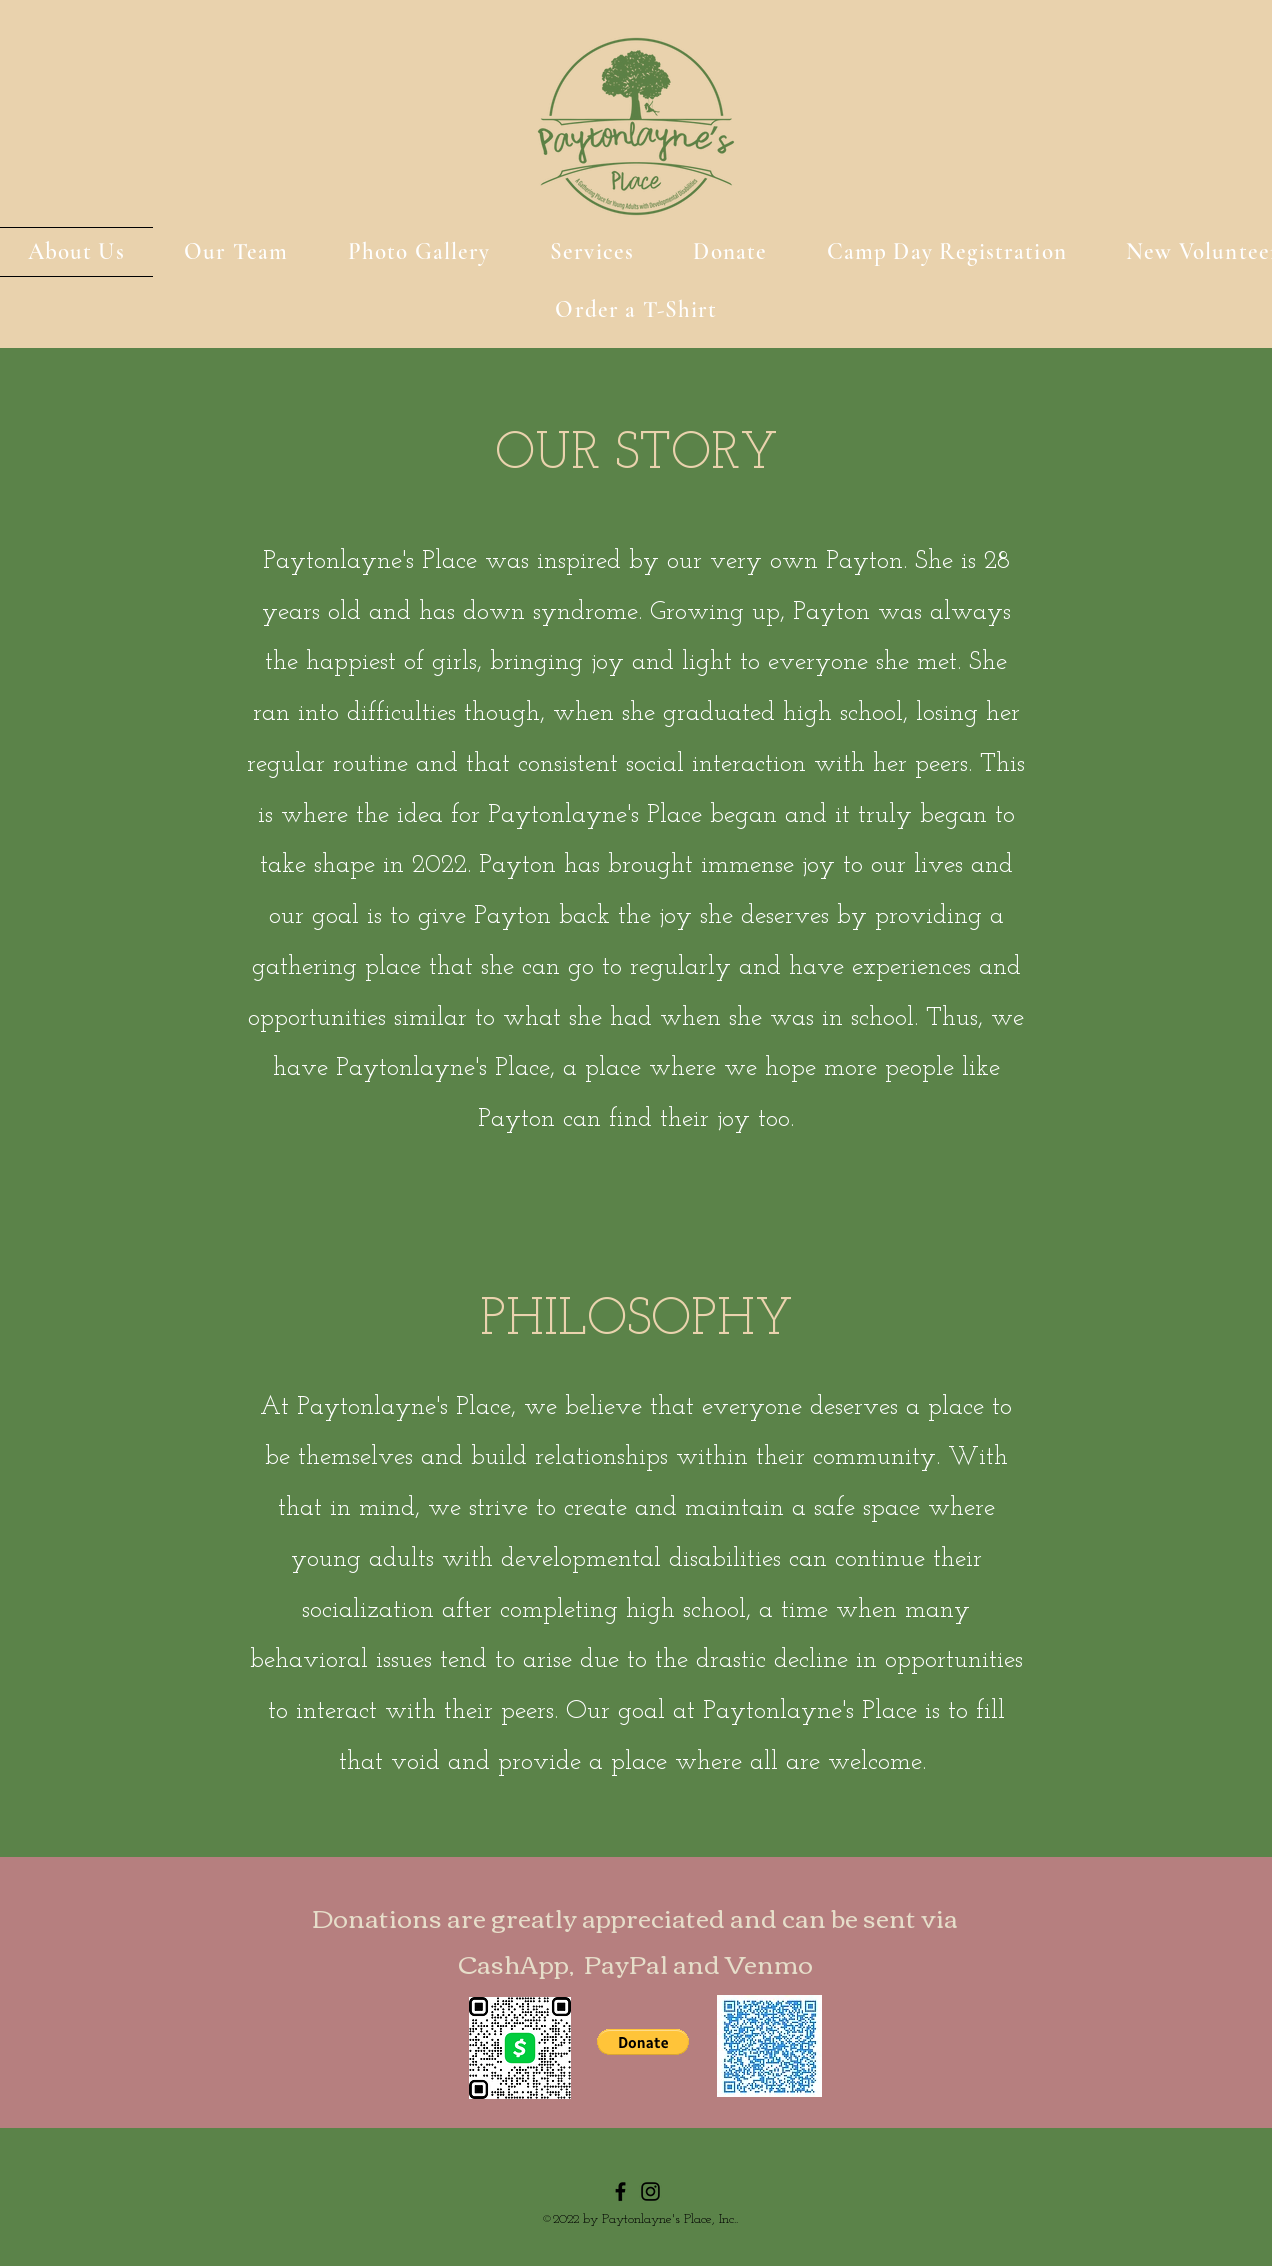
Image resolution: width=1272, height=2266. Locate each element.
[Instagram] (650, 2191)
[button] (643, 2042)
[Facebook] (620, 2191)
